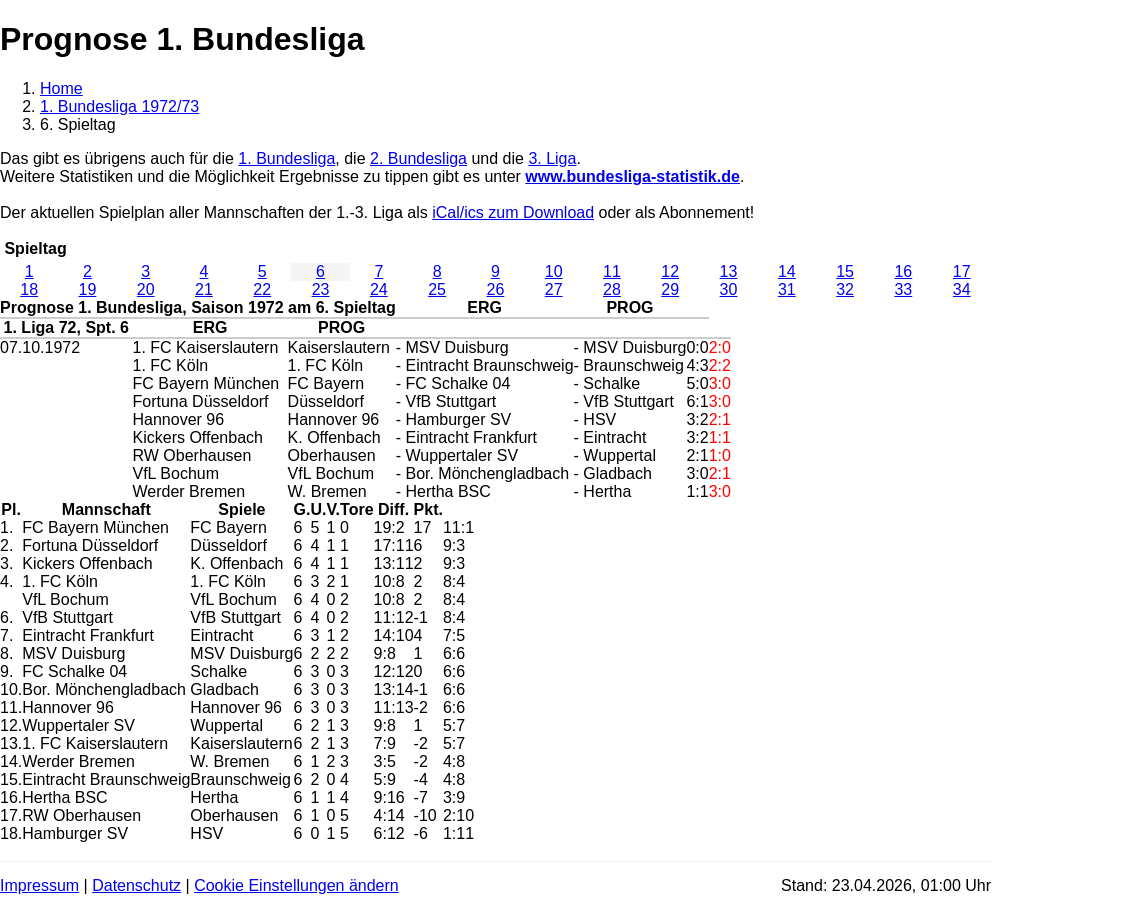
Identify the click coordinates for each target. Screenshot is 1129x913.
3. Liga (552, 158)
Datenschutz (136, 885)
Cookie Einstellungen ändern (296, 885)
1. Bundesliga (286, 158)
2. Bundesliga (418, 158)
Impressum (39, 885)
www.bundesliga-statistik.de (632, 176)
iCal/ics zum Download (513, 212)
